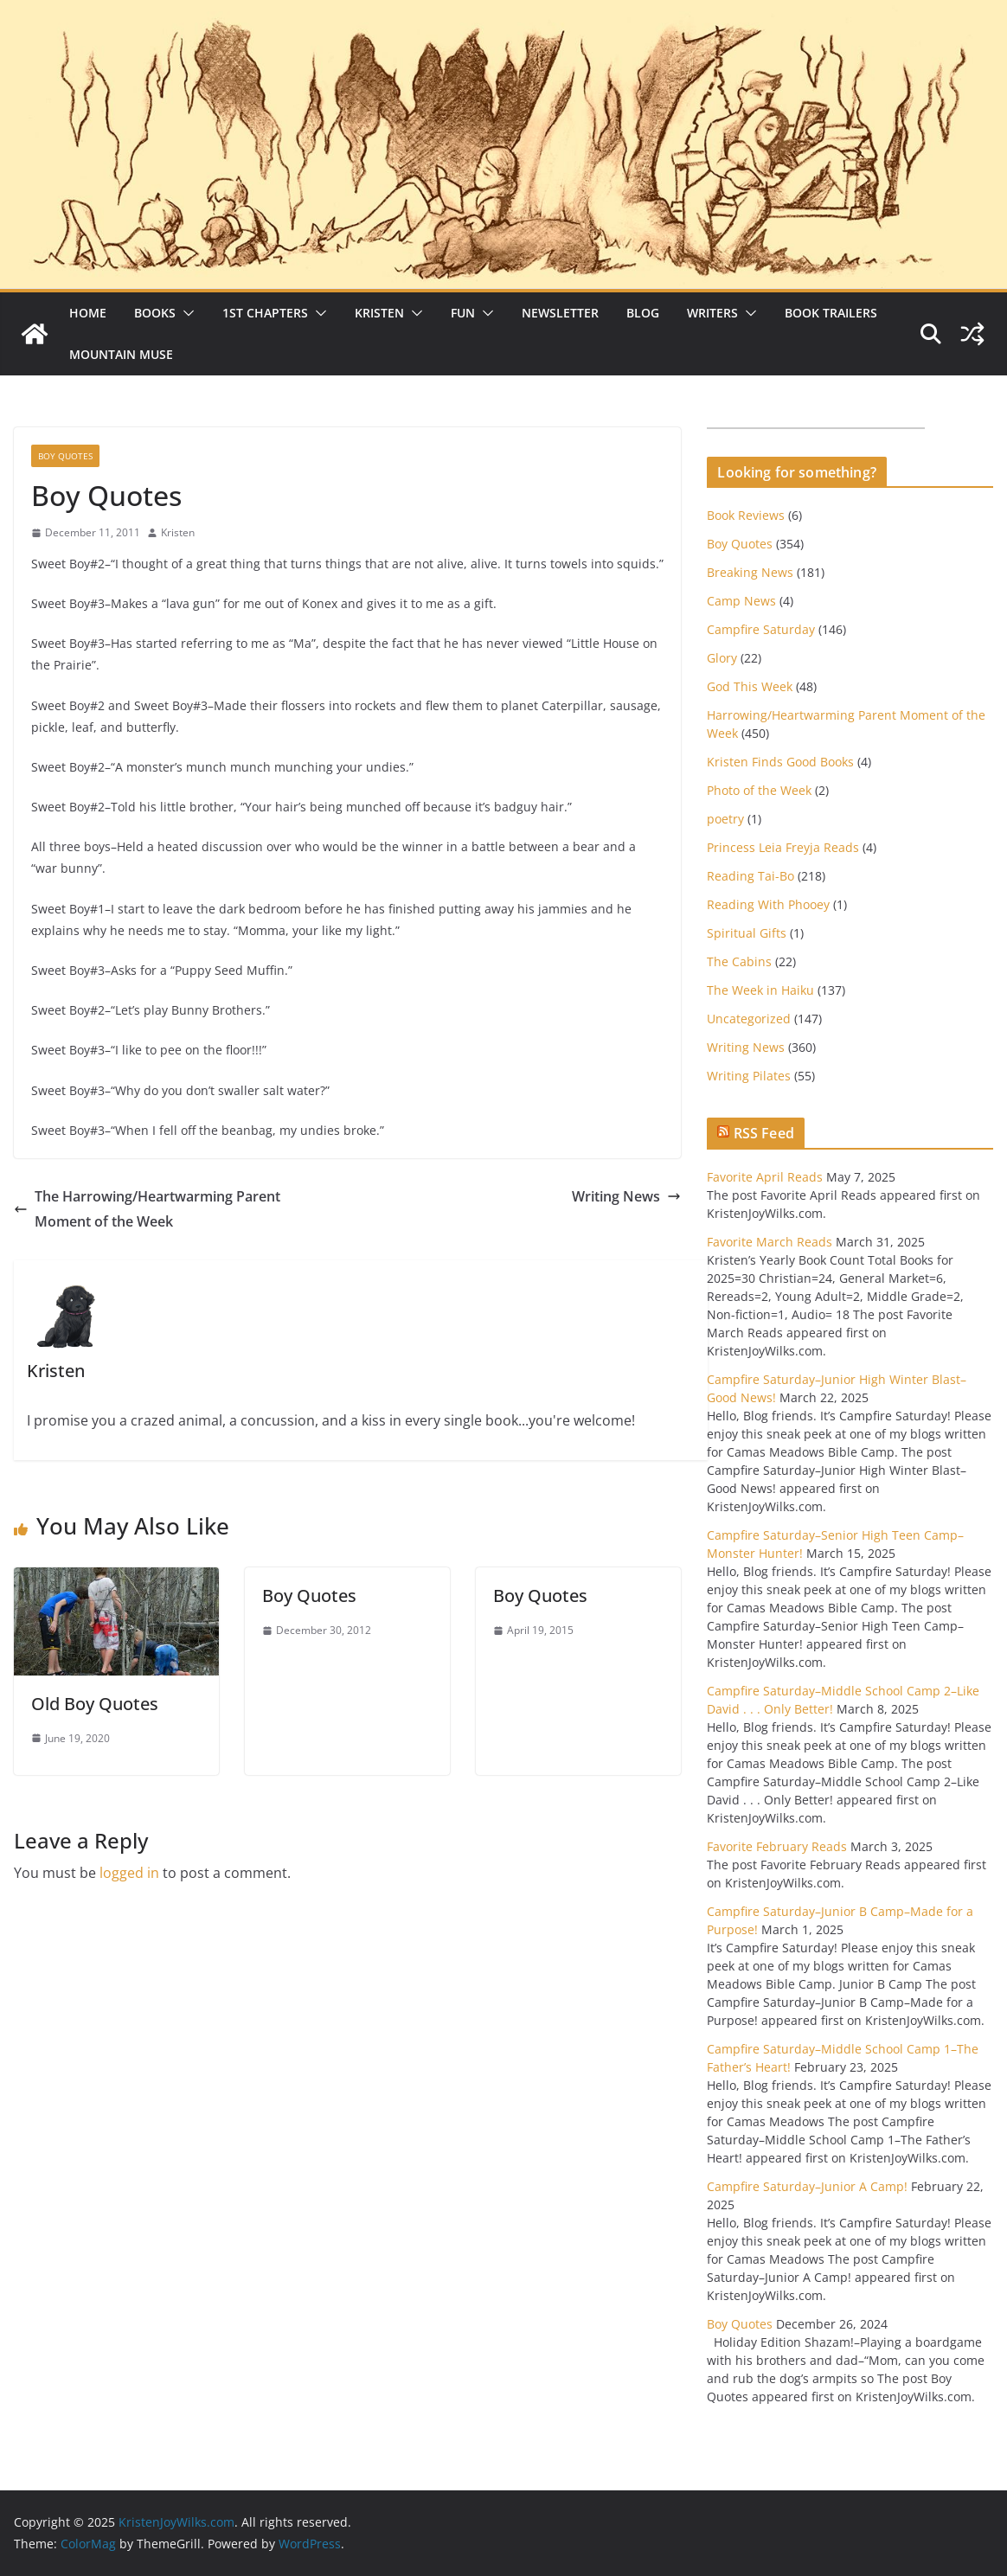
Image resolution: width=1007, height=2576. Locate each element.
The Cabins (739, 961)
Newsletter (560, 312)
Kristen (379, 312)
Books (155, 312)
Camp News (741, 601)
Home (87, 312)
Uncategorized (749, 1018)
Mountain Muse (121, 354)
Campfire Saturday (761, 629)
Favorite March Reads (769, 1242)
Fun (463, 312)
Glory (722, 658)
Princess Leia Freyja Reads (783, 847)
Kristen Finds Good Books (780, 761)
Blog (642, 312)
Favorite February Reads (777, 1846)
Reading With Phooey (768, 904)
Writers (712, 312)
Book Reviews (746, 515)
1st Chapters (265, 312)
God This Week (749, 686)
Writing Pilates (749, 1075)
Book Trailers (831, 312)
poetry (725, 819)
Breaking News (750, 572)
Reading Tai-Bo (750, 876)
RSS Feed (764, 1133)
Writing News (626, 1196)
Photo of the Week (759, 790)
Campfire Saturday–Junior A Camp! (807, 2186)
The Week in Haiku (760, 990)
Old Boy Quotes (94, 1703)
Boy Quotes (65, 456)
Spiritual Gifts (746, 933)
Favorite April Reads (765, 1177)
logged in (129, 1872)
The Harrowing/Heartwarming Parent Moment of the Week (147, 1209)
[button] (185, 313)
